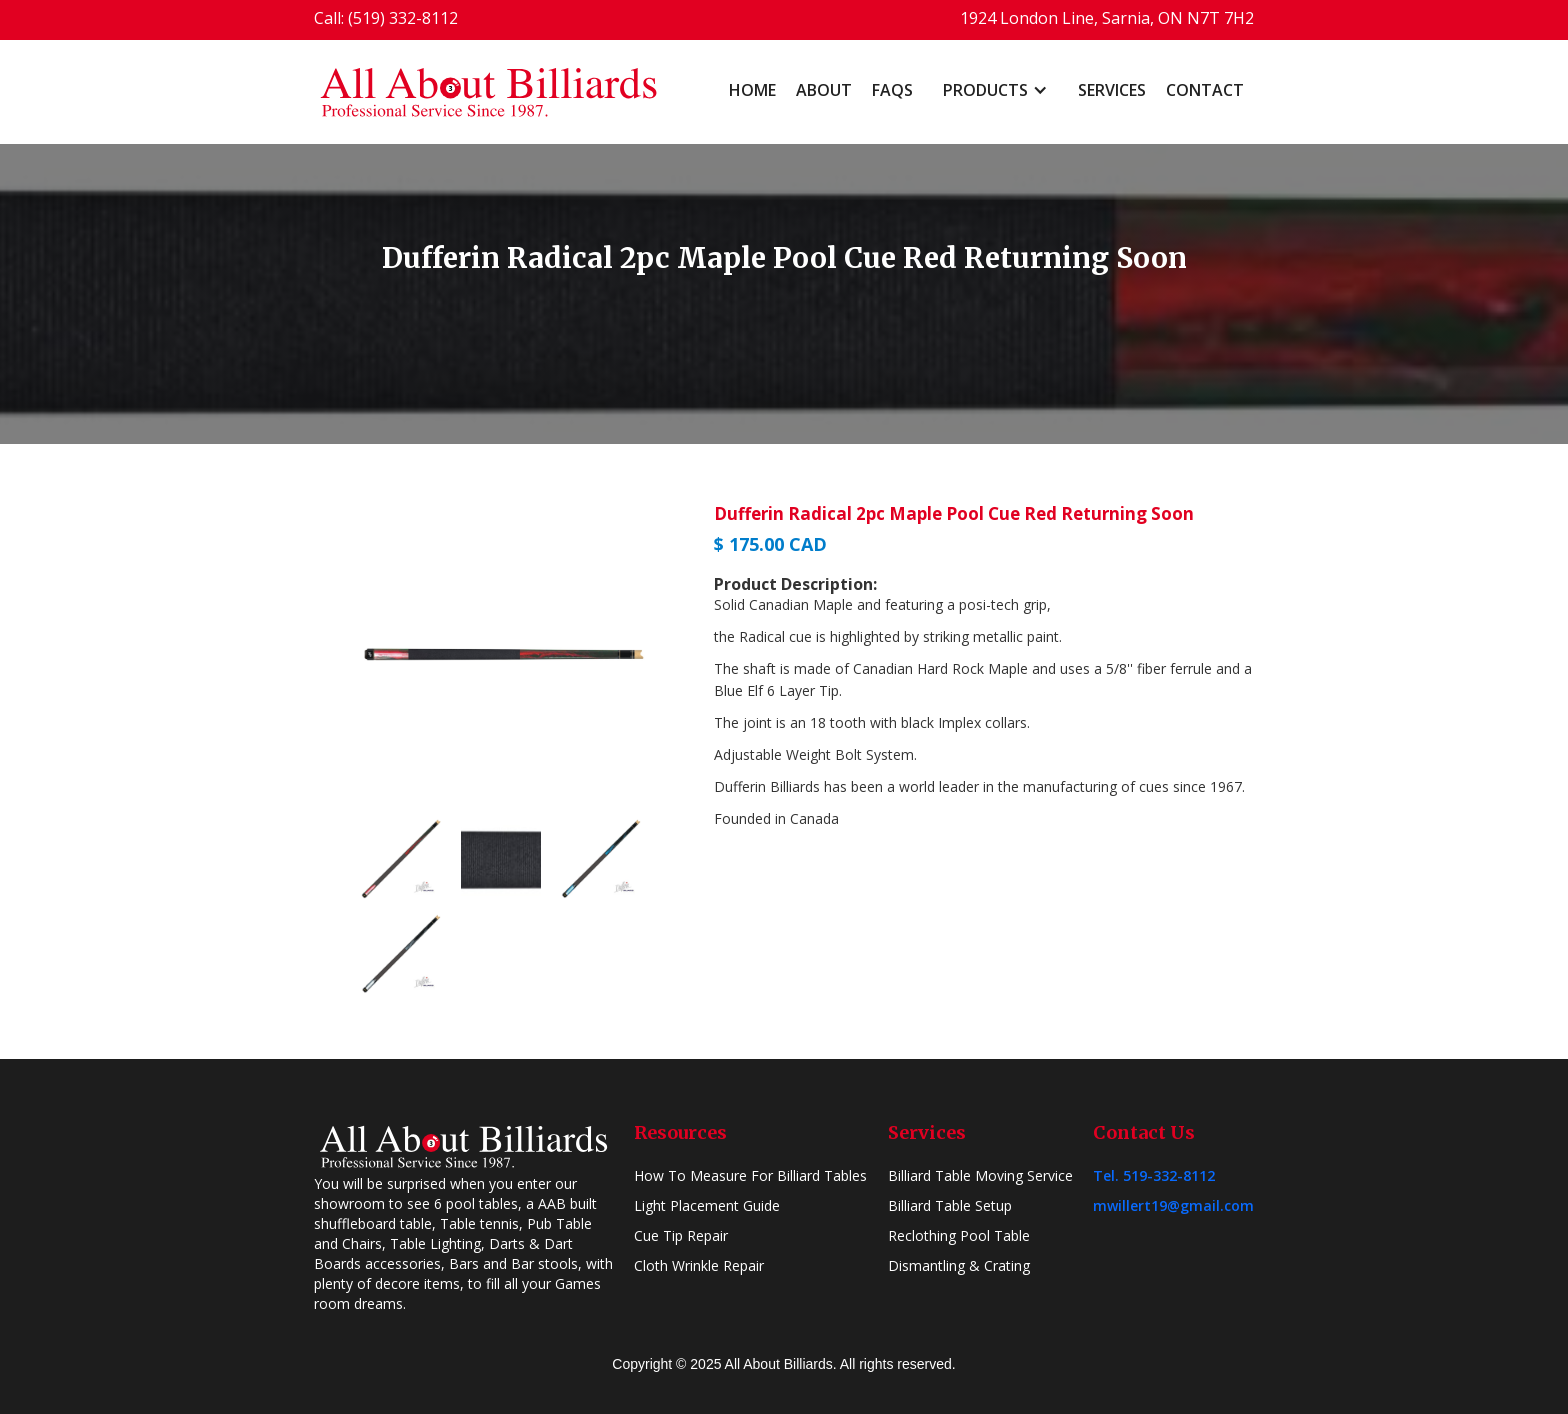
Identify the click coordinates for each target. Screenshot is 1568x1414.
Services (1112, 90)
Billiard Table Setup (950, 1205)
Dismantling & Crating (959, 1265)
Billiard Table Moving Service (980, 1175)
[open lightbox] (504, 654)
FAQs (892, 90)
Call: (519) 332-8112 (386, 18)
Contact (1205, 90)
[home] (489, 92)
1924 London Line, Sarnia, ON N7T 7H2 (1107, 18)
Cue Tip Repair (681, 1235)
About (824, 90)
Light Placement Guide (707, 1205)
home (752, 90)
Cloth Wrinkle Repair (699, 1265)
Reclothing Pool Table (959, 1235)
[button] (995, 90)
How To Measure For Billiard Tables (750, 1175)
